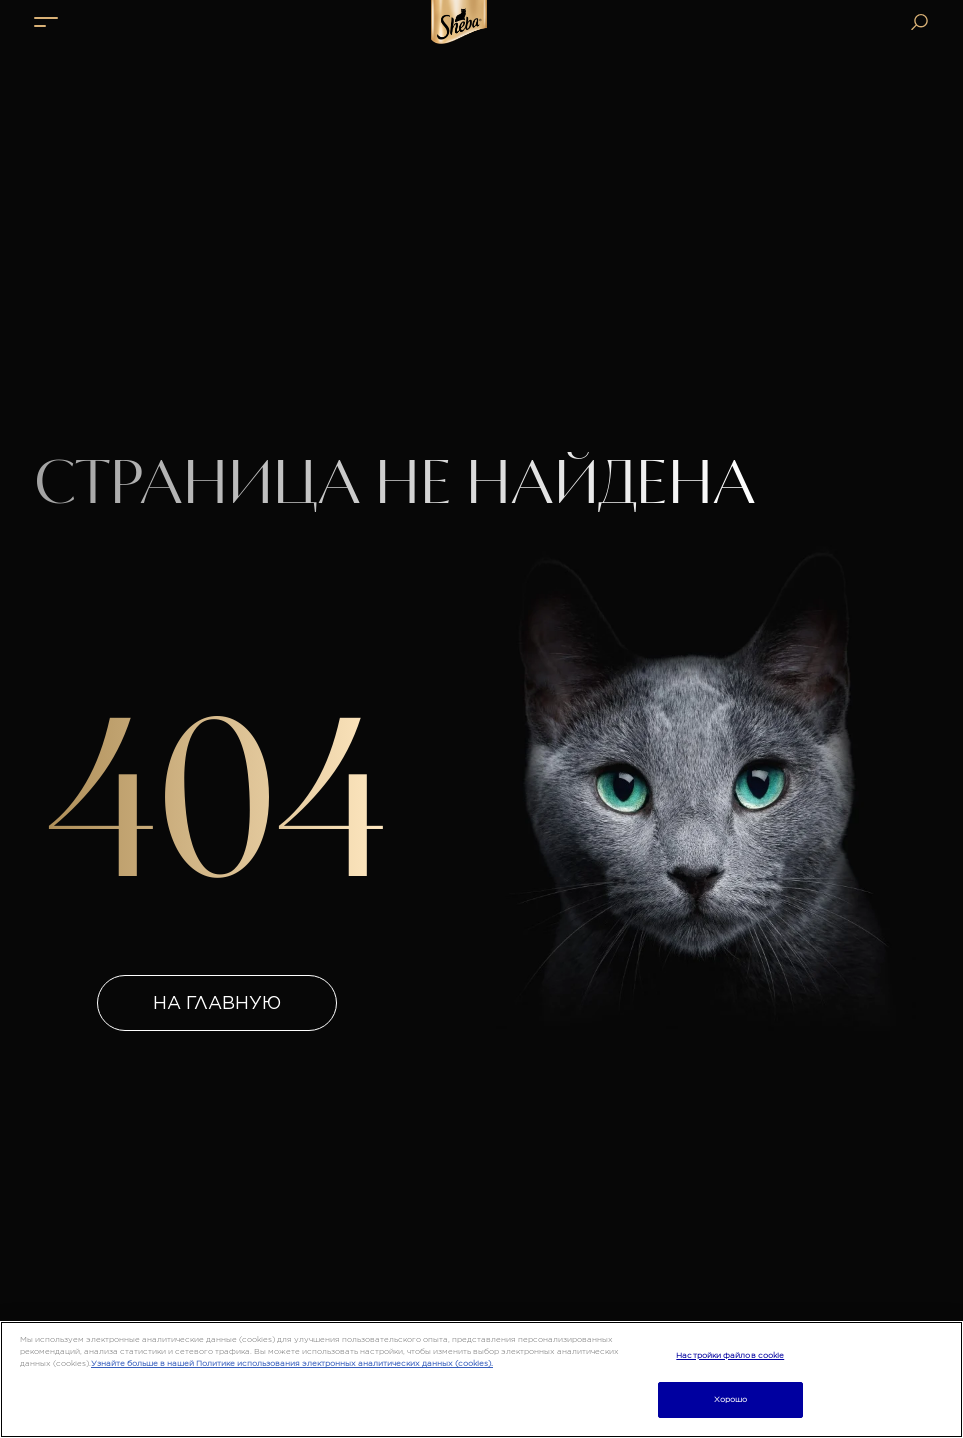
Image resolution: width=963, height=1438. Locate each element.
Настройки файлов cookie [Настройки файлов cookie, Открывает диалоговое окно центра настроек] (730, 1355)
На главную (217, 1002)
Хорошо (731, 1399)
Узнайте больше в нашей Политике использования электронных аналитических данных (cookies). (292, 1364)
